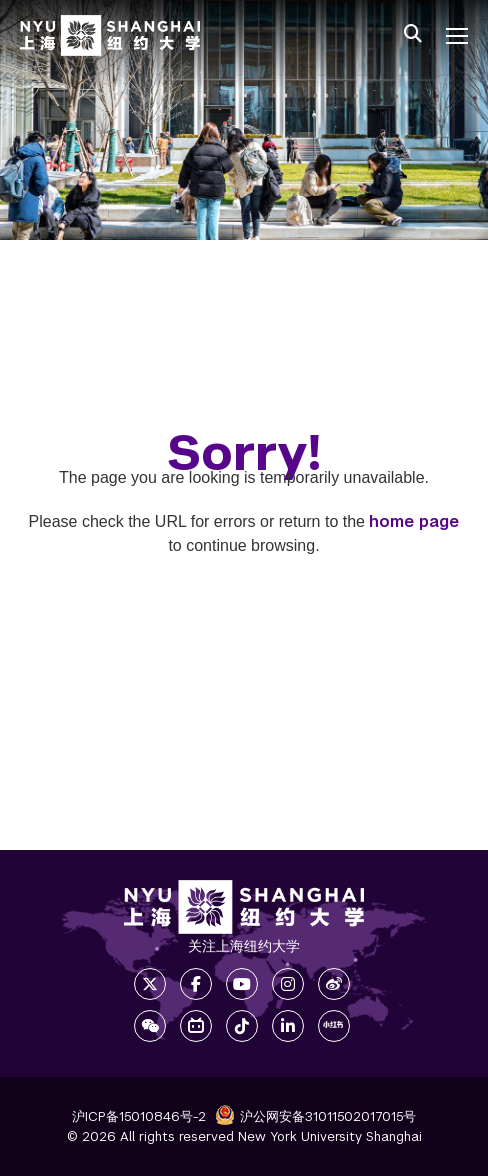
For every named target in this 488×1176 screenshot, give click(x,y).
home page (414, 521)
